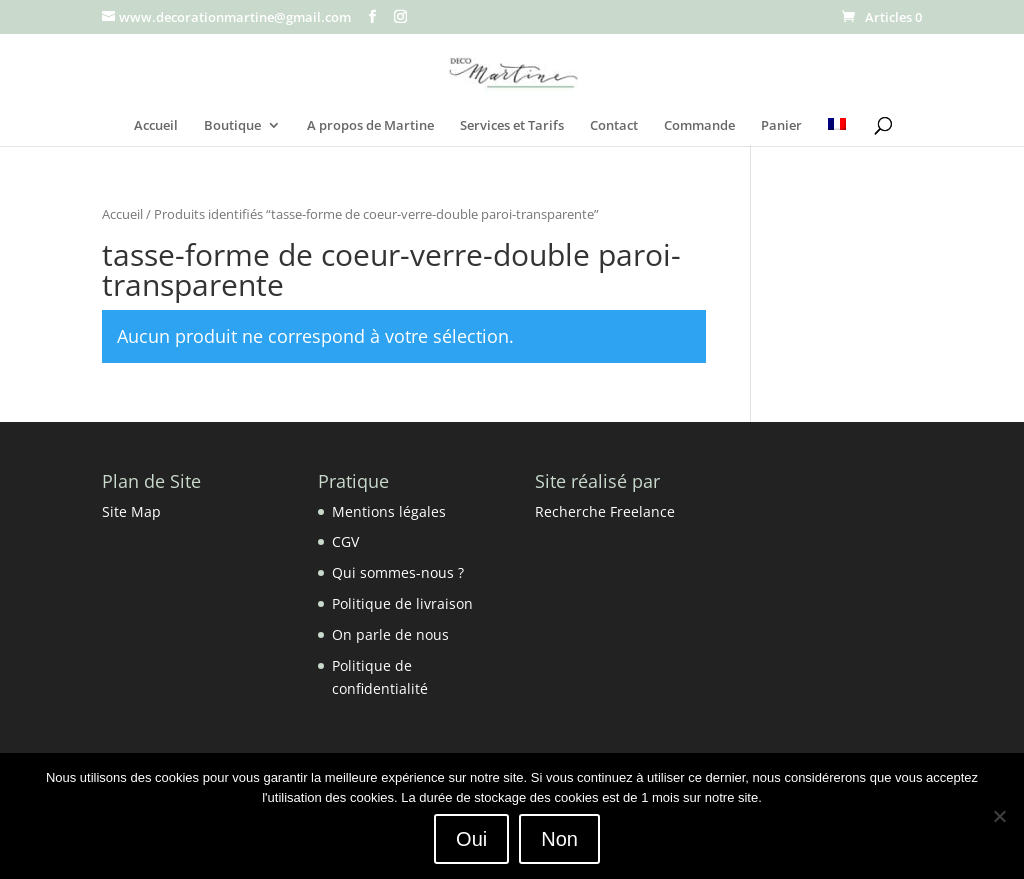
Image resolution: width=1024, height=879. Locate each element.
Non (559, 839)
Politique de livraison (402, 603)
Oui (471, 839)
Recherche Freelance (605, 511)
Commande (699, 126)
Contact (614, 126)
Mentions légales (389, 511)
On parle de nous (390, 634)
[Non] (999, 816)
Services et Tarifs (512, 126)
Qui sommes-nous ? (398, 572)
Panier (781, 126)
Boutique (232, 126)
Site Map (131, 511)
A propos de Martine (370, 126)
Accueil (156, 126)
